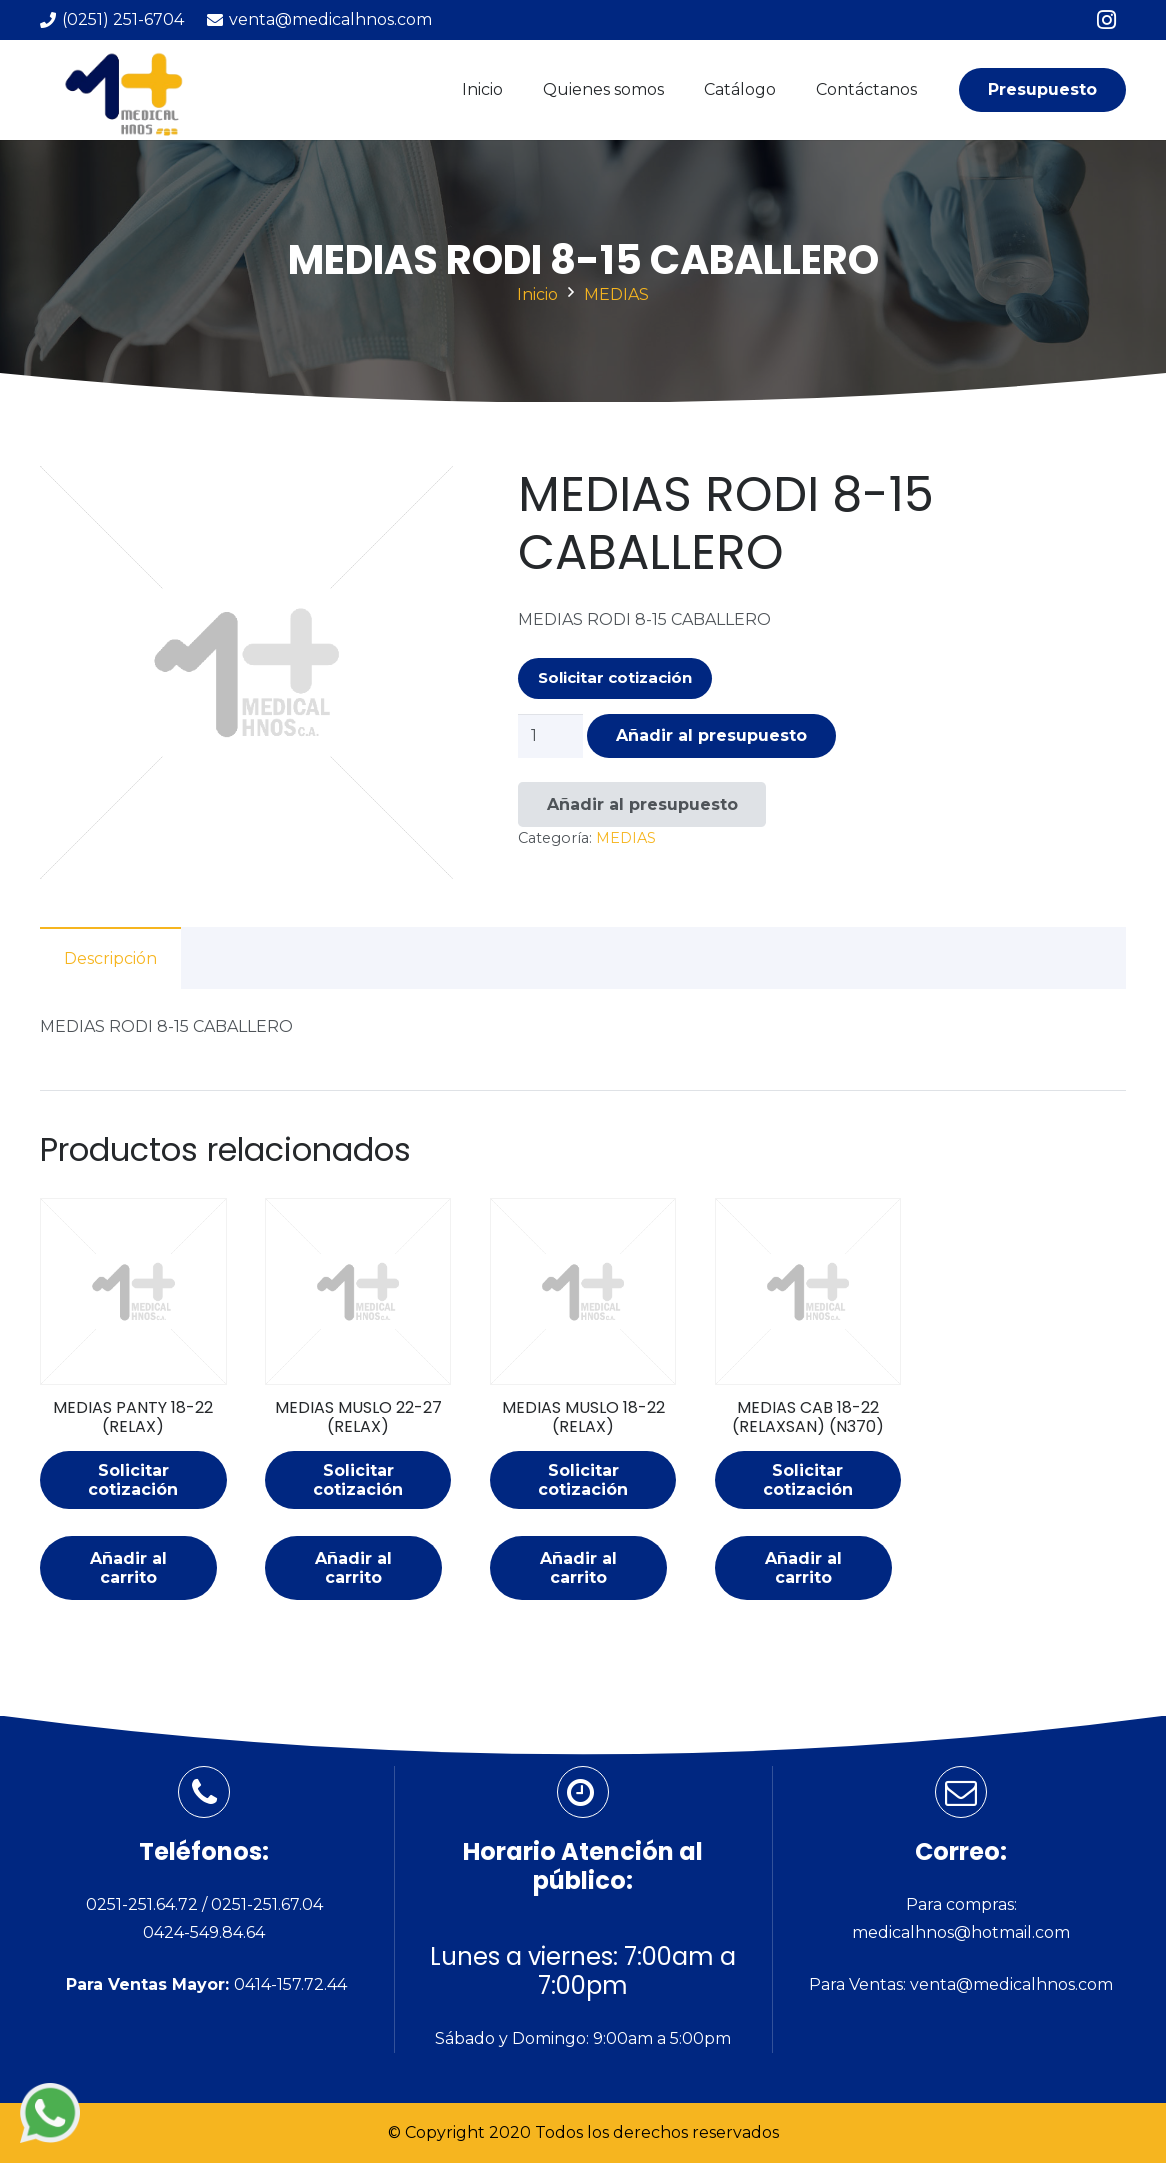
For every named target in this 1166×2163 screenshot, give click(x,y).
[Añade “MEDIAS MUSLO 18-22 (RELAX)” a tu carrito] (578, 1568)
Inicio (537, 294)
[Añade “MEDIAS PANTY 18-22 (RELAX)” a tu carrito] (128, 1568)
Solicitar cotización (615, 677)
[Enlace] (129, 90)
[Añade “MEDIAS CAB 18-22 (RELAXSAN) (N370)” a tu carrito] (803, 1568)
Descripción (110, 958)
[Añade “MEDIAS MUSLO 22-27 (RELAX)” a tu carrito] (353, 1568)
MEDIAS (616, 294)
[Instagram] (1106, 20)
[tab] (110, 958)
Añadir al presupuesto (711, 735)
